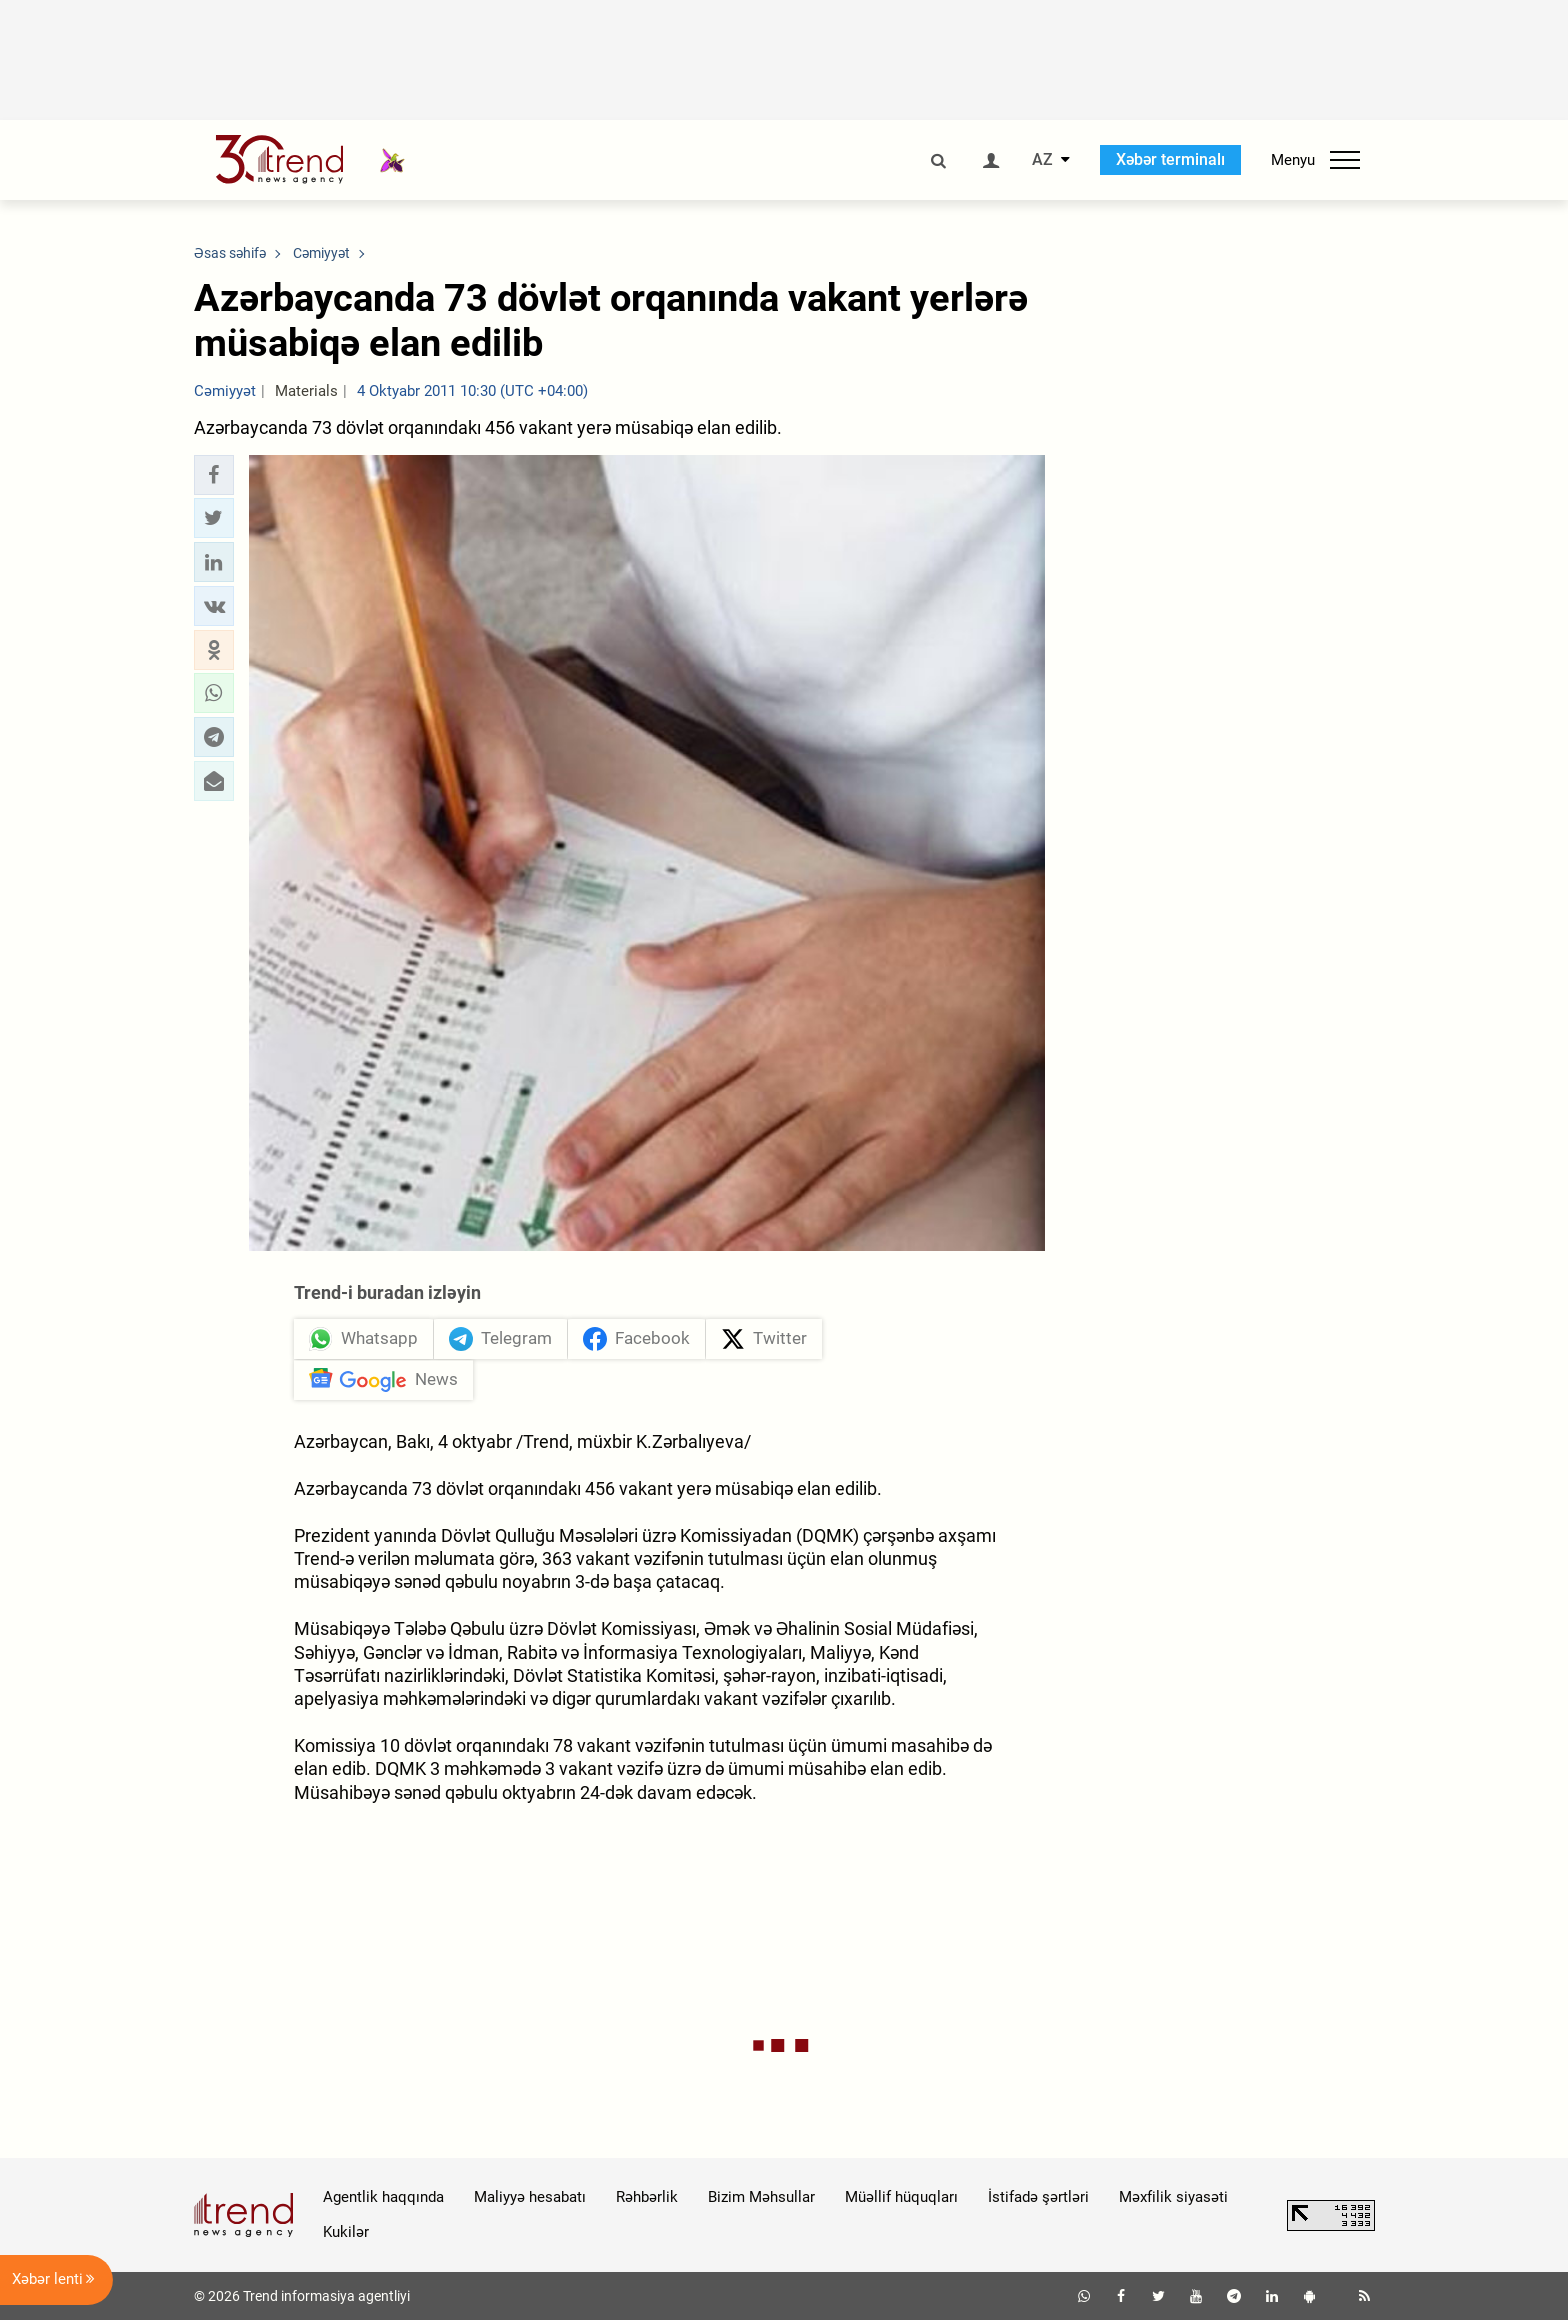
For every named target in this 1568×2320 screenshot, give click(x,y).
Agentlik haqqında (383, 2197)
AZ (1042, 160)
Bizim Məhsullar (761, 2197)
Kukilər (346, 2232)
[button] (214, 475)
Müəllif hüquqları (901, 2197)
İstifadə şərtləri (1038, 2197)
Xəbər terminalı (1170, 159)
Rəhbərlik (647, 2197)
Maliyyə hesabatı (530, 2197)
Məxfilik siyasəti (1173, 2197)
